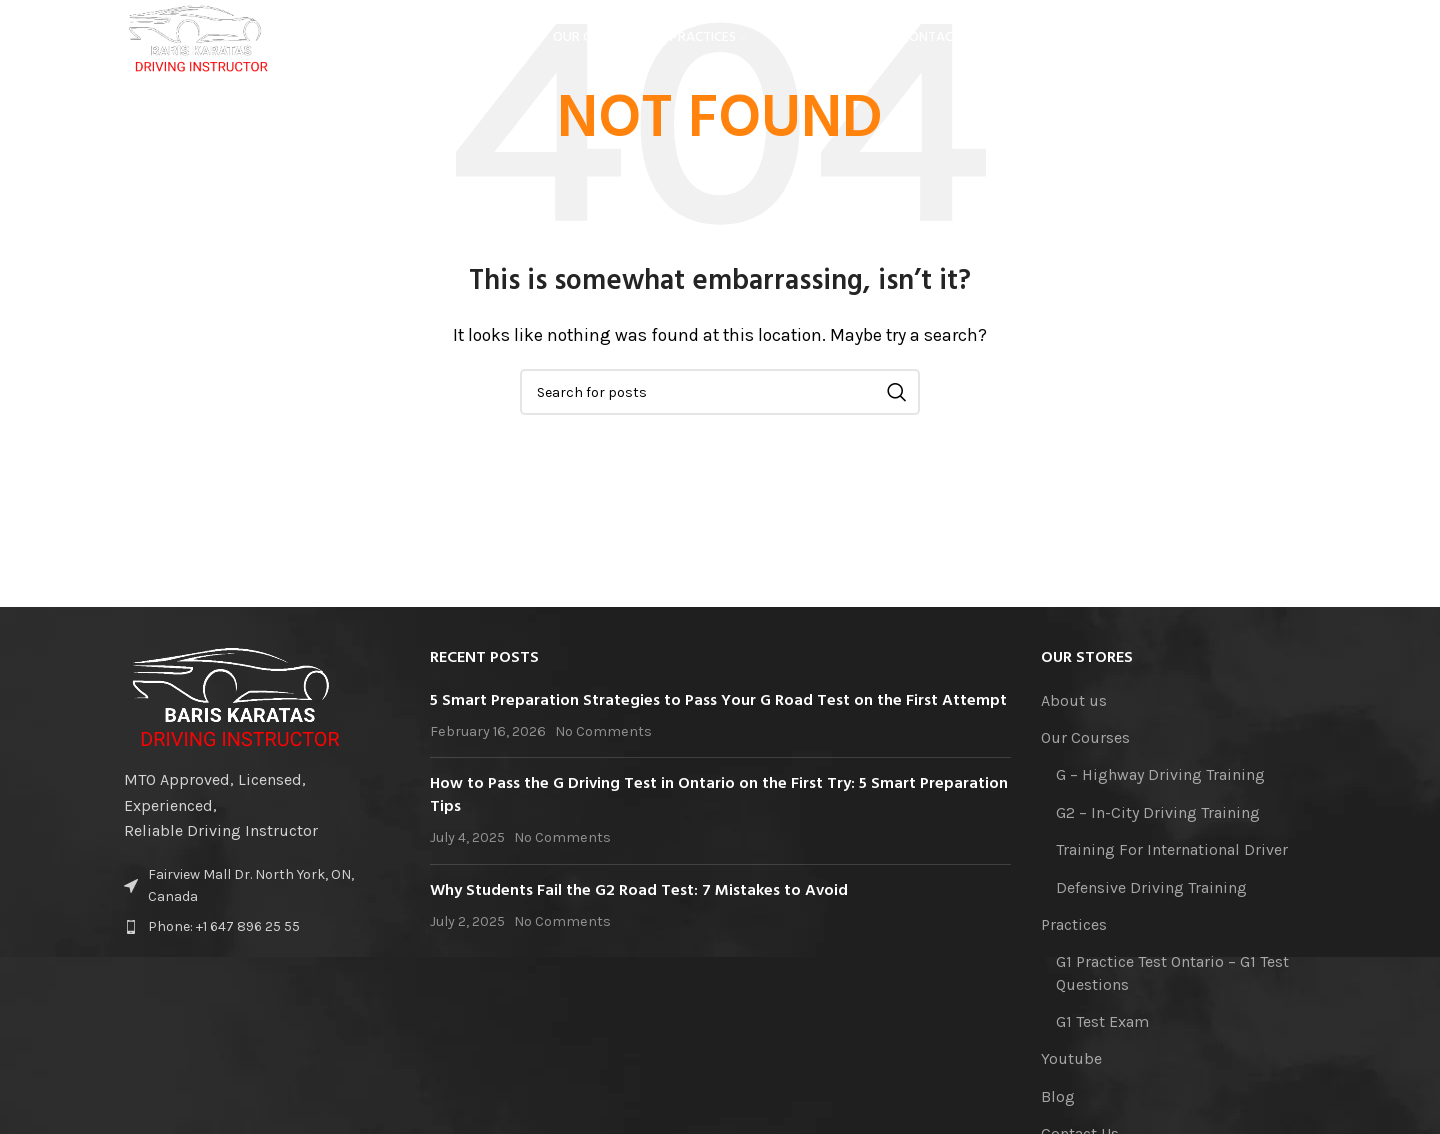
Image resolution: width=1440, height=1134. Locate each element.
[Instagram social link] (1214, 45)
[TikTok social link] (1302, 45)
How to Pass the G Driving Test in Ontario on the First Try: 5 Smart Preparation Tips (719, 795)
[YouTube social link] (1244, 45)
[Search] (720, 392)
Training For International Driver (1172, 849)
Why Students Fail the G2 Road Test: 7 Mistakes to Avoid (639, 891)
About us (1074, 700)
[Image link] (236, 695)
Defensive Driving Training (1151, 887)
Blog (1058, 1096)
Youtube (1071, 1058)
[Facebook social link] (1188, 45)
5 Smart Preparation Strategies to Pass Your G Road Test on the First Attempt (718, 701)
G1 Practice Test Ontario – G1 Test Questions (1172, 972)
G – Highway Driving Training (1160, 774)
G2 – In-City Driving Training (1158, 812)
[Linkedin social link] (1274, 45)
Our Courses (1085, 737)
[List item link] (262, 927)
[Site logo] (214, 43)
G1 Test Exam (1102, 1021)
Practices (1074, 924)
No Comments (603, 731)
